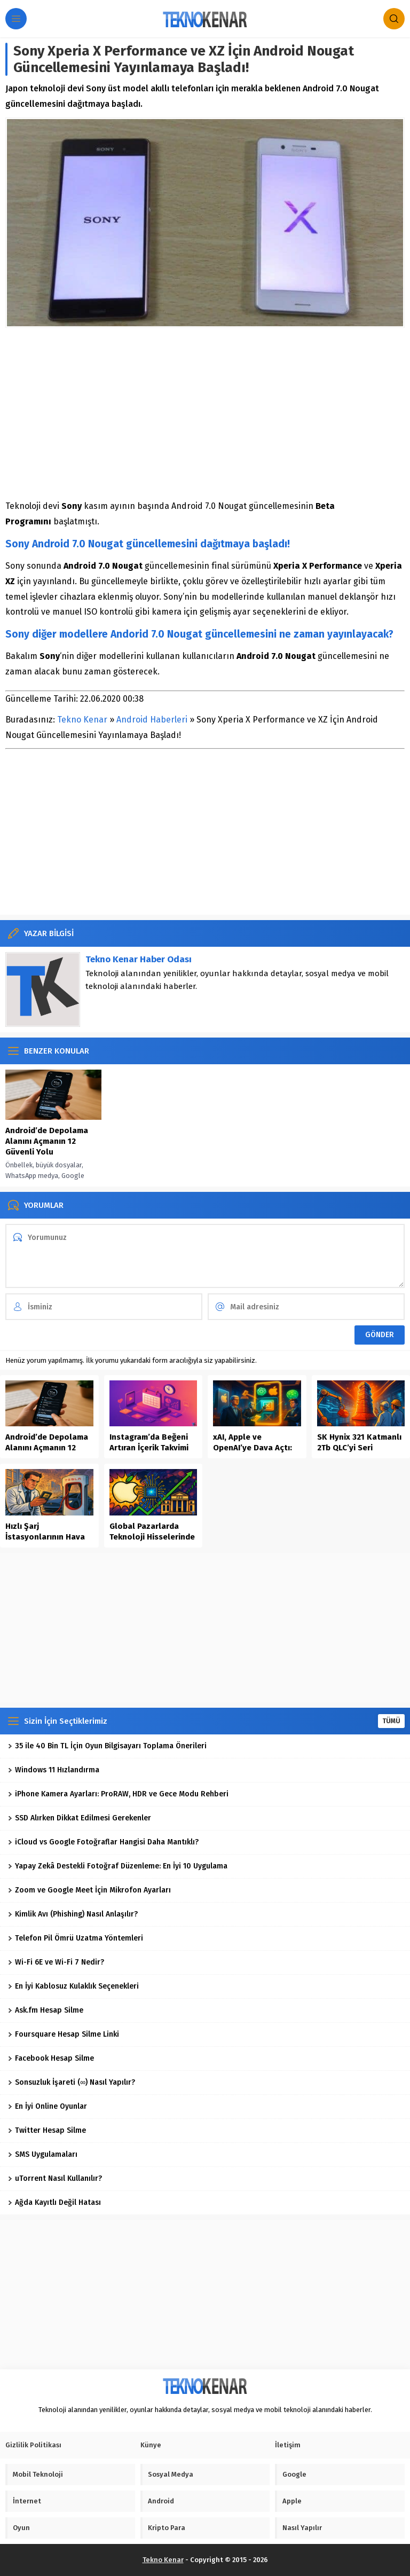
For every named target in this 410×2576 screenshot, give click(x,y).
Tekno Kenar (82, 719)
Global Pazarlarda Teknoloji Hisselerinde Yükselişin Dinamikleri (152, 1536)
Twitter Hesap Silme (47, 2130)
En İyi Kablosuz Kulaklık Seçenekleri (73, 1986)
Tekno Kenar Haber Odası (138, 959)
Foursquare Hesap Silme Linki (63, 2034)
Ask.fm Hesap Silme (45, 2010)
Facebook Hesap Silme (51, 2058)
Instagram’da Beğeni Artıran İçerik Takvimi (148, 1442)
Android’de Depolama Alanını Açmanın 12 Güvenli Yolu (46, 1141)
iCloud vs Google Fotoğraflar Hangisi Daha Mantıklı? (103, 1842)
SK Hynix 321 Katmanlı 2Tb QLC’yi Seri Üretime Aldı (359, 1447)
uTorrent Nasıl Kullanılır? (55, 2178)
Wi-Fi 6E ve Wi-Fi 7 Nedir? (56, 1962)
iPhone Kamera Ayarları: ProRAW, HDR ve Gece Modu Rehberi (118, 1794)
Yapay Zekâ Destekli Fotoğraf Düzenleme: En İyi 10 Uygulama (117, 1866)
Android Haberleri (151, 719)
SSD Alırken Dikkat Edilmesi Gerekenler (79, 1818)
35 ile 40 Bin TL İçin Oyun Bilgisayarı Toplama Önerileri (107, 1745)
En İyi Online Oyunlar (47, 2106)
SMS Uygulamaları (42, 2154)
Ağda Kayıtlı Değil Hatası (54, 2202)
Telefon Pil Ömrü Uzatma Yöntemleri (75, 1938)
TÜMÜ (391, 1721)
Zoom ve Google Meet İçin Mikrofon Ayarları (89, 1890)
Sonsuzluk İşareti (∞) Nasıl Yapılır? (71, 2082)
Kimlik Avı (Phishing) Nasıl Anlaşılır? (73, 1914)
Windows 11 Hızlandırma (53, 1769)
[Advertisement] (205, 413)
